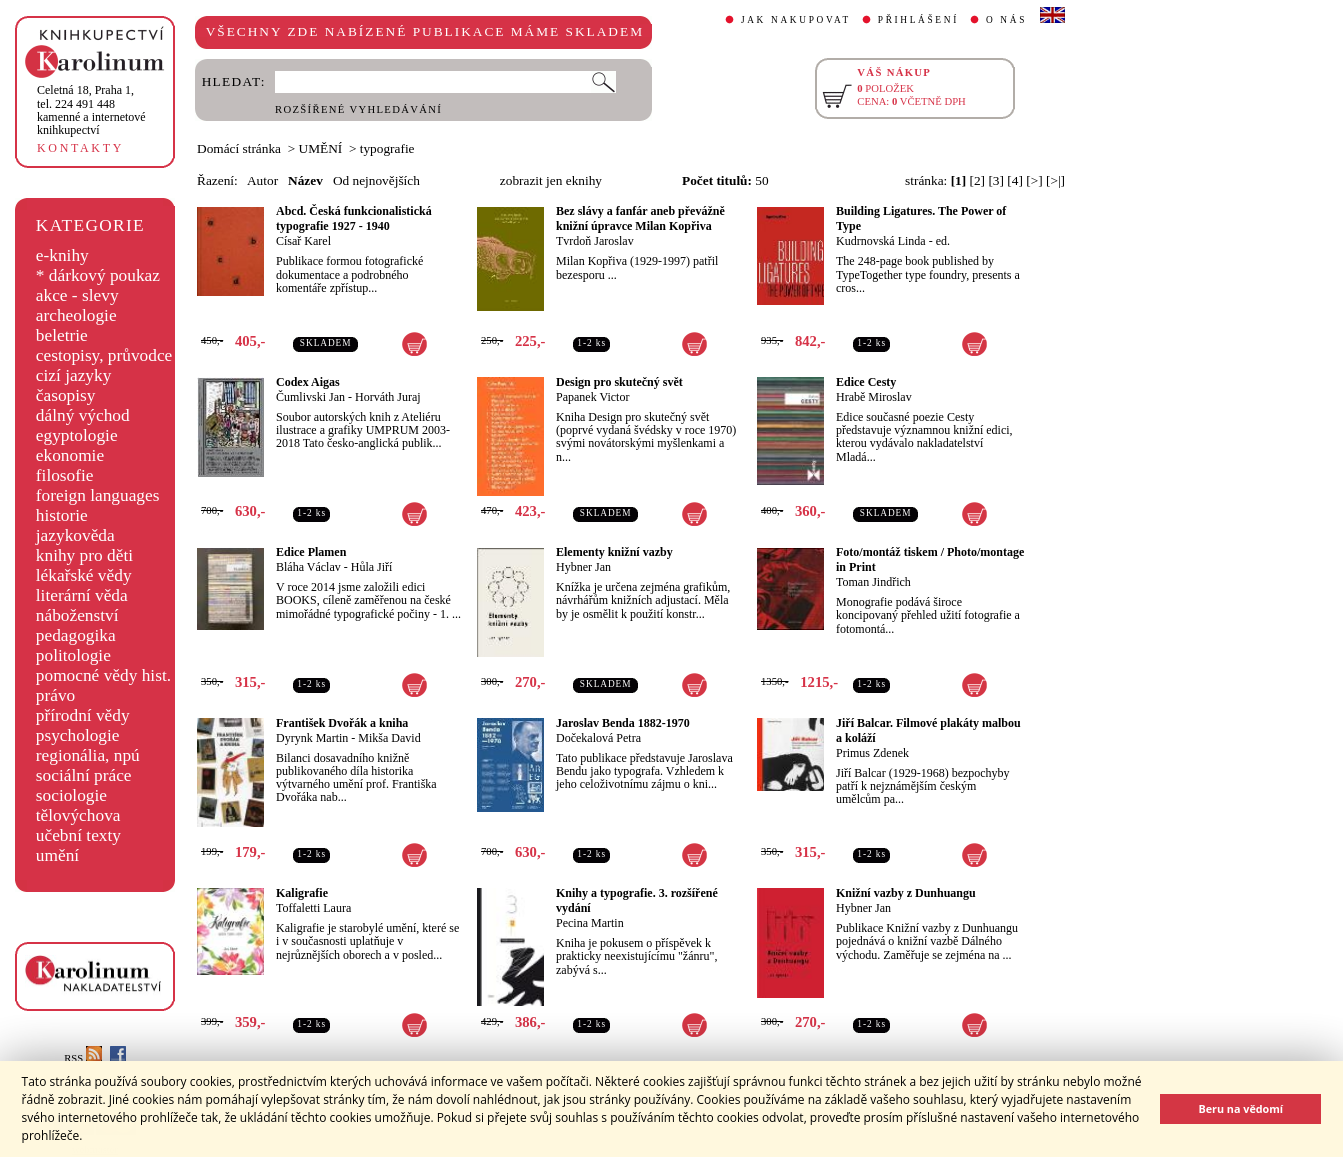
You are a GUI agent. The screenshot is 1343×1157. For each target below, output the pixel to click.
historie (62, 515)
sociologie (71, 795)
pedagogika (76, 635)
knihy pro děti (84, 555)
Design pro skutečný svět (619, 382)
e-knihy (62, 255)
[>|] (1055, 180)
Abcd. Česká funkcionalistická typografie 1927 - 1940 (354, 218)
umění (57, 855)
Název (305, 180)
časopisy (66, 395)
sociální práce (84, 775)
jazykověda (75, 535)
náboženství (77, 615)
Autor (262, 180)
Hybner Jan (583, 567)
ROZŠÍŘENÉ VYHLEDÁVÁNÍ (358, 109)
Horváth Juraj (388, 397)
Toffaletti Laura (313, 908)
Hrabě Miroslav (874, 397)
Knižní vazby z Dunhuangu (906, 893)
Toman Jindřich (873, 582)
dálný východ (83, 415)
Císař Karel (303, 241)
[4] (1015, 180)
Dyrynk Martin (312, 738)
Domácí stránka (239, 148)
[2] (978, 180)
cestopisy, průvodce (104, 355)
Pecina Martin (590, 923)
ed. (943, 241)
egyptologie (77, 435)
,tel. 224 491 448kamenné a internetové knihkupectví (91, 110)
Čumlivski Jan (310, 397)
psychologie (78, 735)
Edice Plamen (311, 552)
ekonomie (70, 455)
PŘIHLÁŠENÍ (918, 20)
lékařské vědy (84, 575)
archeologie (76, 315)
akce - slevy (77, 295)
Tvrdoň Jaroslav (595, 241)
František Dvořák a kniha (342, 723)
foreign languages (98, 495)
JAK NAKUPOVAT (796, 20)
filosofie (65, 475)
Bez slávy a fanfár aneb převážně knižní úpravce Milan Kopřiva (640, 218)
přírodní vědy (83, 715)
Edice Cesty (866, 382)
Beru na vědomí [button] (1240, 1108)
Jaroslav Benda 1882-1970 (623, 723)
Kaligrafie (302, 893)
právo (55, 695)
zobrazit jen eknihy (551, 180)
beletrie (62, 335)
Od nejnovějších (376, 180)
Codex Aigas (308, 382)
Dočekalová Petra (598, 738)
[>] (1034, 180)
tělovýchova (78, 815)
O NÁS (1006, 20)
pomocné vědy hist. (103, 675)
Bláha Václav (308, 567)
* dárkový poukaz (98, 275)
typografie (387, 148)
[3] (996, 180)
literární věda (82, 595)
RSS (83, 1058)
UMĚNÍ (321, 148)
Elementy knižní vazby (614, 552)
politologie (73, 655)
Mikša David (389, 738)
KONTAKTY (80, 148)
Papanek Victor (592, 397)
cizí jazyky (74, 375)
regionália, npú (88, 755)
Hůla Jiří (372, 567)
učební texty (78, 835)
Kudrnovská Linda (881, 241)
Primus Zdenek (872, 753)
